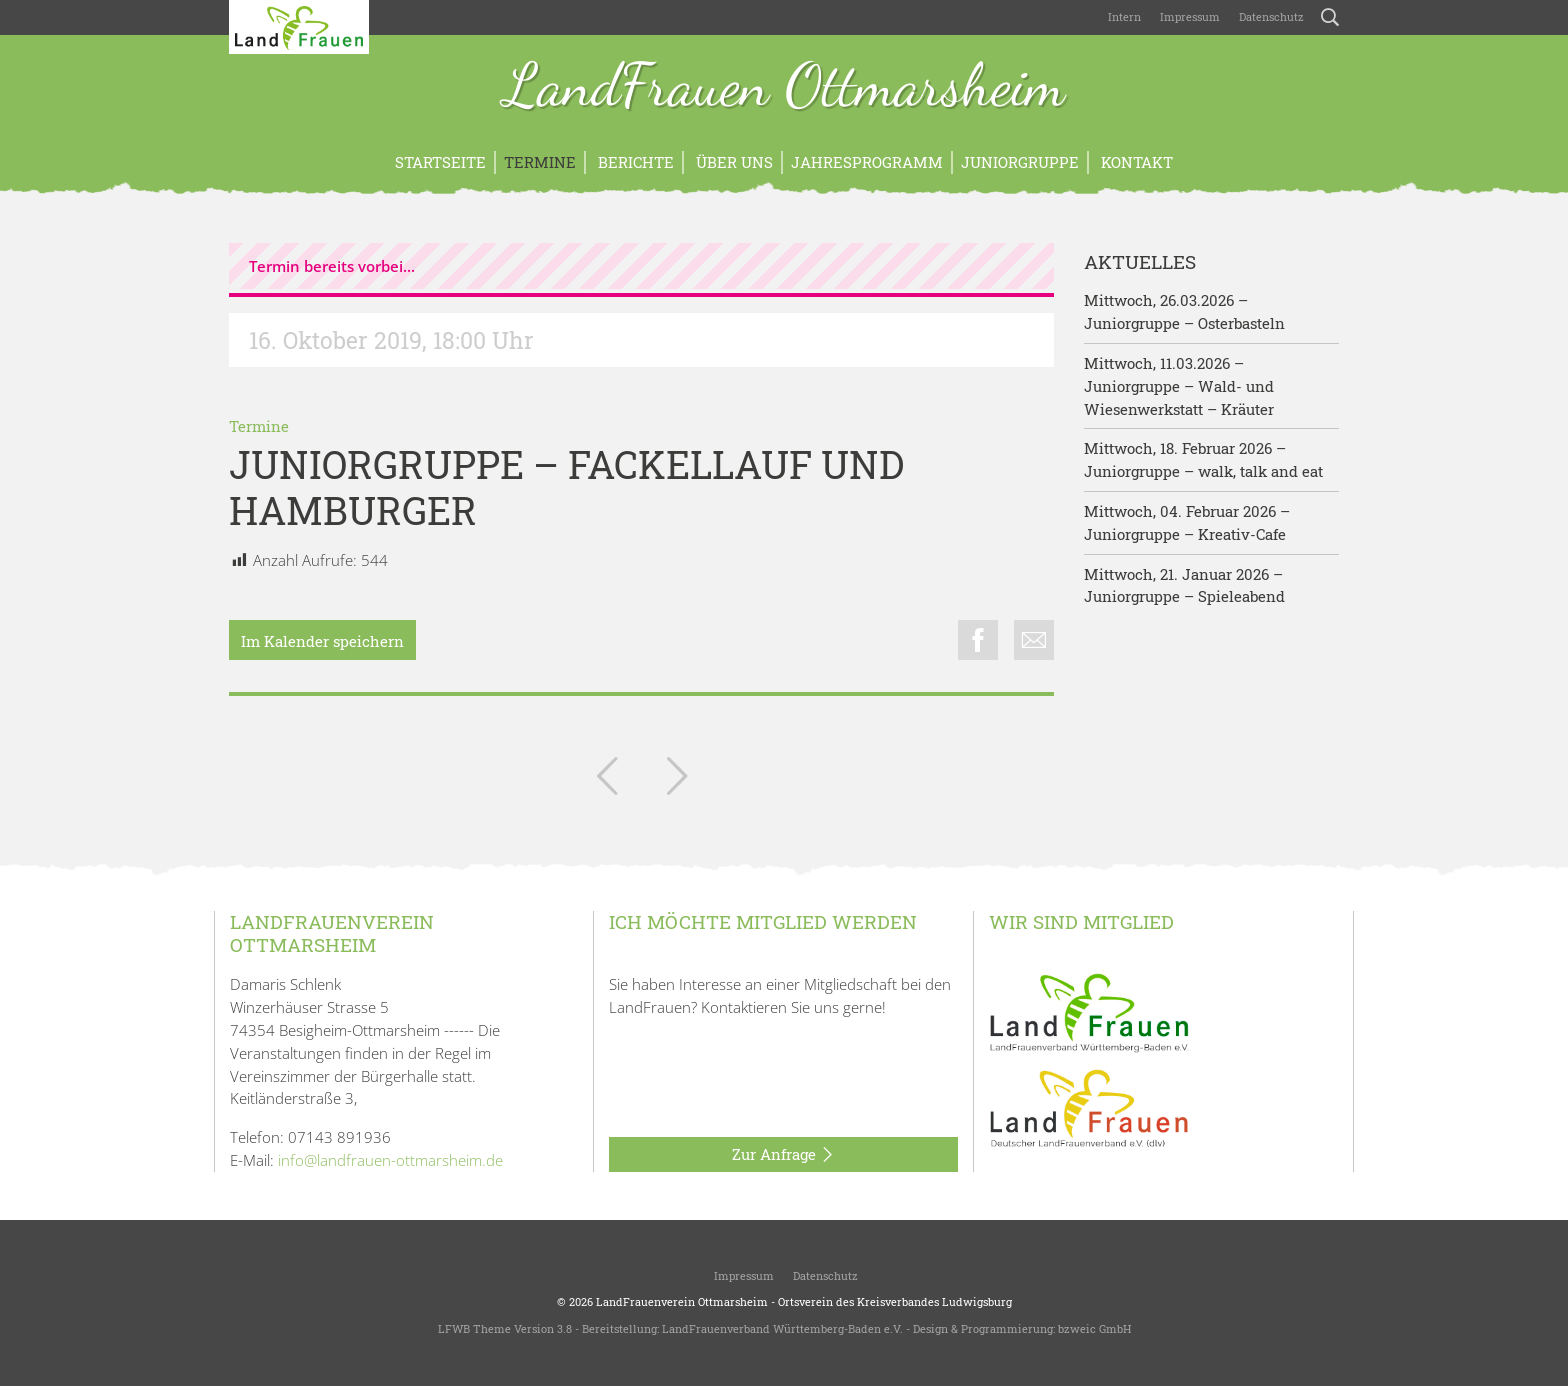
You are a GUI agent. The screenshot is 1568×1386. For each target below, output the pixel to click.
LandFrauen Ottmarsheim (784, 88)
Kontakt (1135, 162)
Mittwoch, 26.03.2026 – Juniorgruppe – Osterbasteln (1184, 311)
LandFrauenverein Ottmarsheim (682, 1301)
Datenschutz (1270, 16)
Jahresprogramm (867, 162)
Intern (1124, 16)
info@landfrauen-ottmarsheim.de (390, 1160)
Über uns (732, 162)
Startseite (440, 162)
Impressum (1188, 16)
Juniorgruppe (1020, 162)
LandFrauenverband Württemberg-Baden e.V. (782, 1328)
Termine (540, 162)
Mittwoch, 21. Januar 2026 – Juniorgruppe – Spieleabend (1184, 585)
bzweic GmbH (1094, 1328)
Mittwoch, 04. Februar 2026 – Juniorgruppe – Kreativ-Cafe (1187, 522)
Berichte (634, 162)
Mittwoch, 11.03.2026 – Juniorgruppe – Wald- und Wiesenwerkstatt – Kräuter (1179, 386)
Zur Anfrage (783, 1155)
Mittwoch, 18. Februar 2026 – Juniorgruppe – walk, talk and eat (1203, 459)
